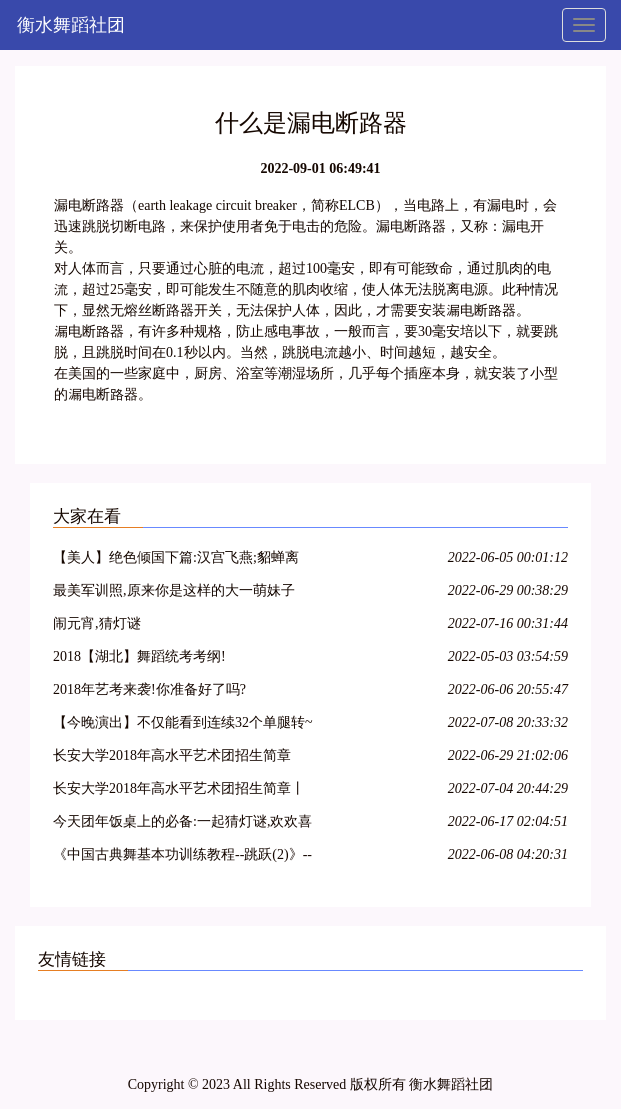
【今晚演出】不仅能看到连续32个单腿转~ (183, 722)
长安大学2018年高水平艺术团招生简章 (172, 755)
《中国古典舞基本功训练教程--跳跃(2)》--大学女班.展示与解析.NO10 (182, 857)
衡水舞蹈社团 (71, 25)
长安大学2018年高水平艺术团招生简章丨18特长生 (179, 791)
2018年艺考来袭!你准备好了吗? (149, 689)
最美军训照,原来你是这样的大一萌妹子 (174, 590)
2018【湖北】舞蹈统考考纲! (139, 656)
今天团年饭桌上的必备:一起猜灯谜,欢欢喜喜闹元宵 (182, 824)
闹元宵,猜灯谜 (97, 623)
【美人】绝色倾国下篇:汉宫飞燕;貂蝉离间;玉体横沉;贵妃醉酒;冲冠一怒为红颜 (176, 560)
